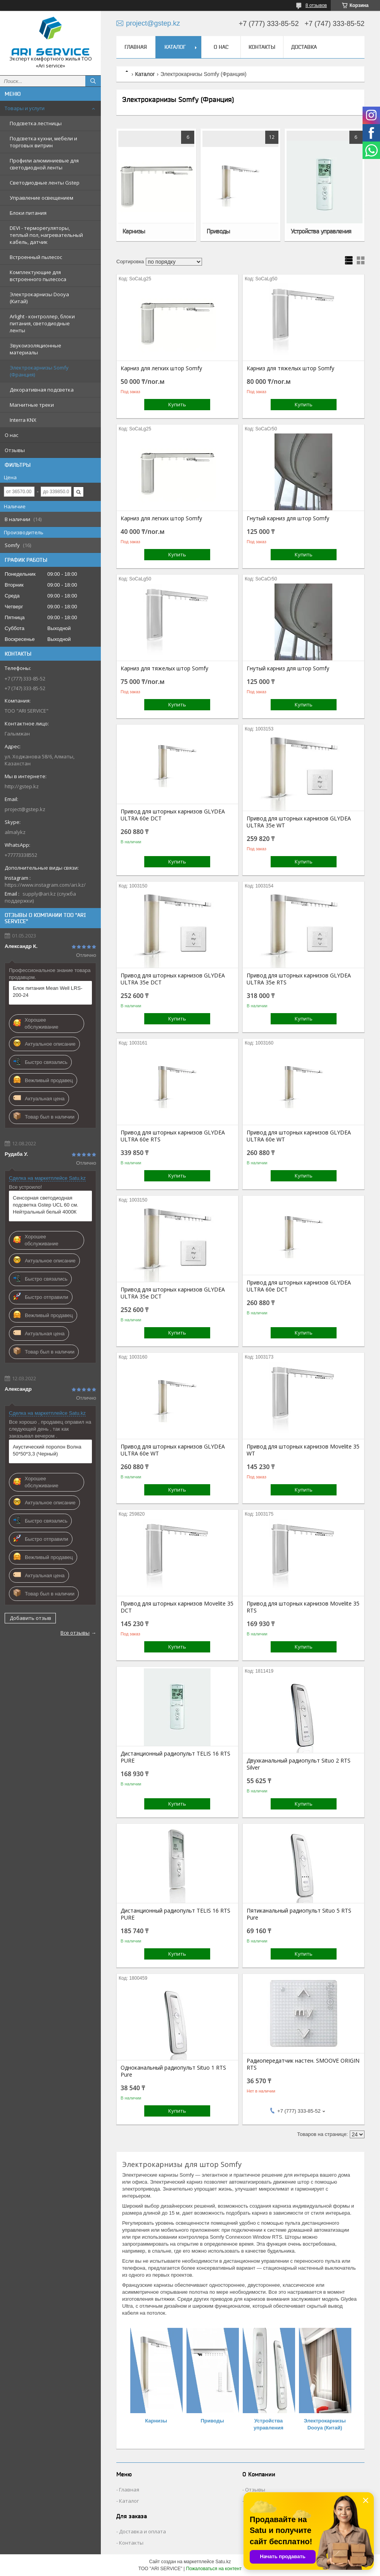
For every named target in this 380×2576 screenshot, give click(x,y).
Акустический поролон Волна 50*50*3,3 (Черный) (47, 1450)
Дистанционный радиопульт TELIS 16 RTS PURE (175, 1757)
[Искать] (93, 81)
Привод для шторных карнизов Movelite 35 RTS (303, 1607)
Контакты (262, 47)
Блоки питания (28, 212)
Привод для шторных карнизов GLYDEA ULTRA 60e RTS (173, 1136)
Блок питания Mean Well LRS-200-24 (47, 991)
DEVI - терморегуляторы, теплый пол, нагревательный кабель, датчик (46, 234)
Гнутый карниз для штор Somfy (288, 518)
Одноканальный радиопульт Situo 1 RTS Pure (173, 2071)
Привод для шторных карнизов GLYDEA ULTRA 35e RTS (299, 979)
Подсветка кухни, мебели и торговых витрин (43, 142)
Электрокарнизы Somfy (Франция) (39, 371)
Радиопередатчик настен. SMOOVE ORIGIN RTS (303, 2064)
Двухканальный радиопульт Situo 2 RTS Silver (299, 1764)
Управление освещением (41, 197)
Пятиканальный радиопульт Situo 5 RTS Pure (299, 1914)
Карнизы (134, 231)
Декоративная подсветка (42, 389)
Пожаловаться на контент (214, 2568)
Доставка (304, 47)
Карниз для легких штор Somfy (161, 368)
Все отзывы (75, 1632)
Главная (135, 47)
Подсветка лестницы (36, 123)
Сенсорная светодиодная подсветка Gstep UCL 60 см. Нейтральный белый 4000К (45, 1205)
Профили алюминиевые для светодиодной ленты (44, 164)
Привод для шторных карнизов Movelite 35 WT (303, 1450)
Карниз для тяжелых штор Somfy (290, 368)
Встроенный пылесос (36, 257)
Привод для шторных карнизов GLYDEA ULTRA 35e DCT (173, 979)
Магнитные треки (32, 404)
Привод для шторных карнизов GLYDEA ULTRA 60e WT (299, 1136)
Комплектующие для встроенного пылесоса (38, 276)
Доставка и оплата (142, 2531)
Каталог (175, 47)
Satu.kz (223, 2561)
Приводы (218, 231)
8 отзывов (316, 5)
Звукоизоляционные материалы (35, 349)
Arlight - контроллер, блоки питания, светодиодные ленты (42, 323)
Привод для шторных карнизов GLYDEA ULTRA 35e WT (299, 822)
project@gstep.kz (25, 809)
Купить (177, 404)
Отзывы (15, 450)
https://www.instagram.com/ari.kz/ (45, 884)
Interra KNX (23, 419)
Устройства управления (321, 231)
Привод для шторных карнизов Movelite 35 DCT (177, 1607)
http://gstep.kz (22, 786)
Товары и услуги (25, 108)
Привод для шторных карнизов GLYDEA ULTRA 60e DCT (173, 815)
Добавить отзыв (30, 1617)
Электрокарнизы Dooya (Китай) (39, 298)
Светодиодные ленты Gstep (44, 182)
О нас (11, 435)
